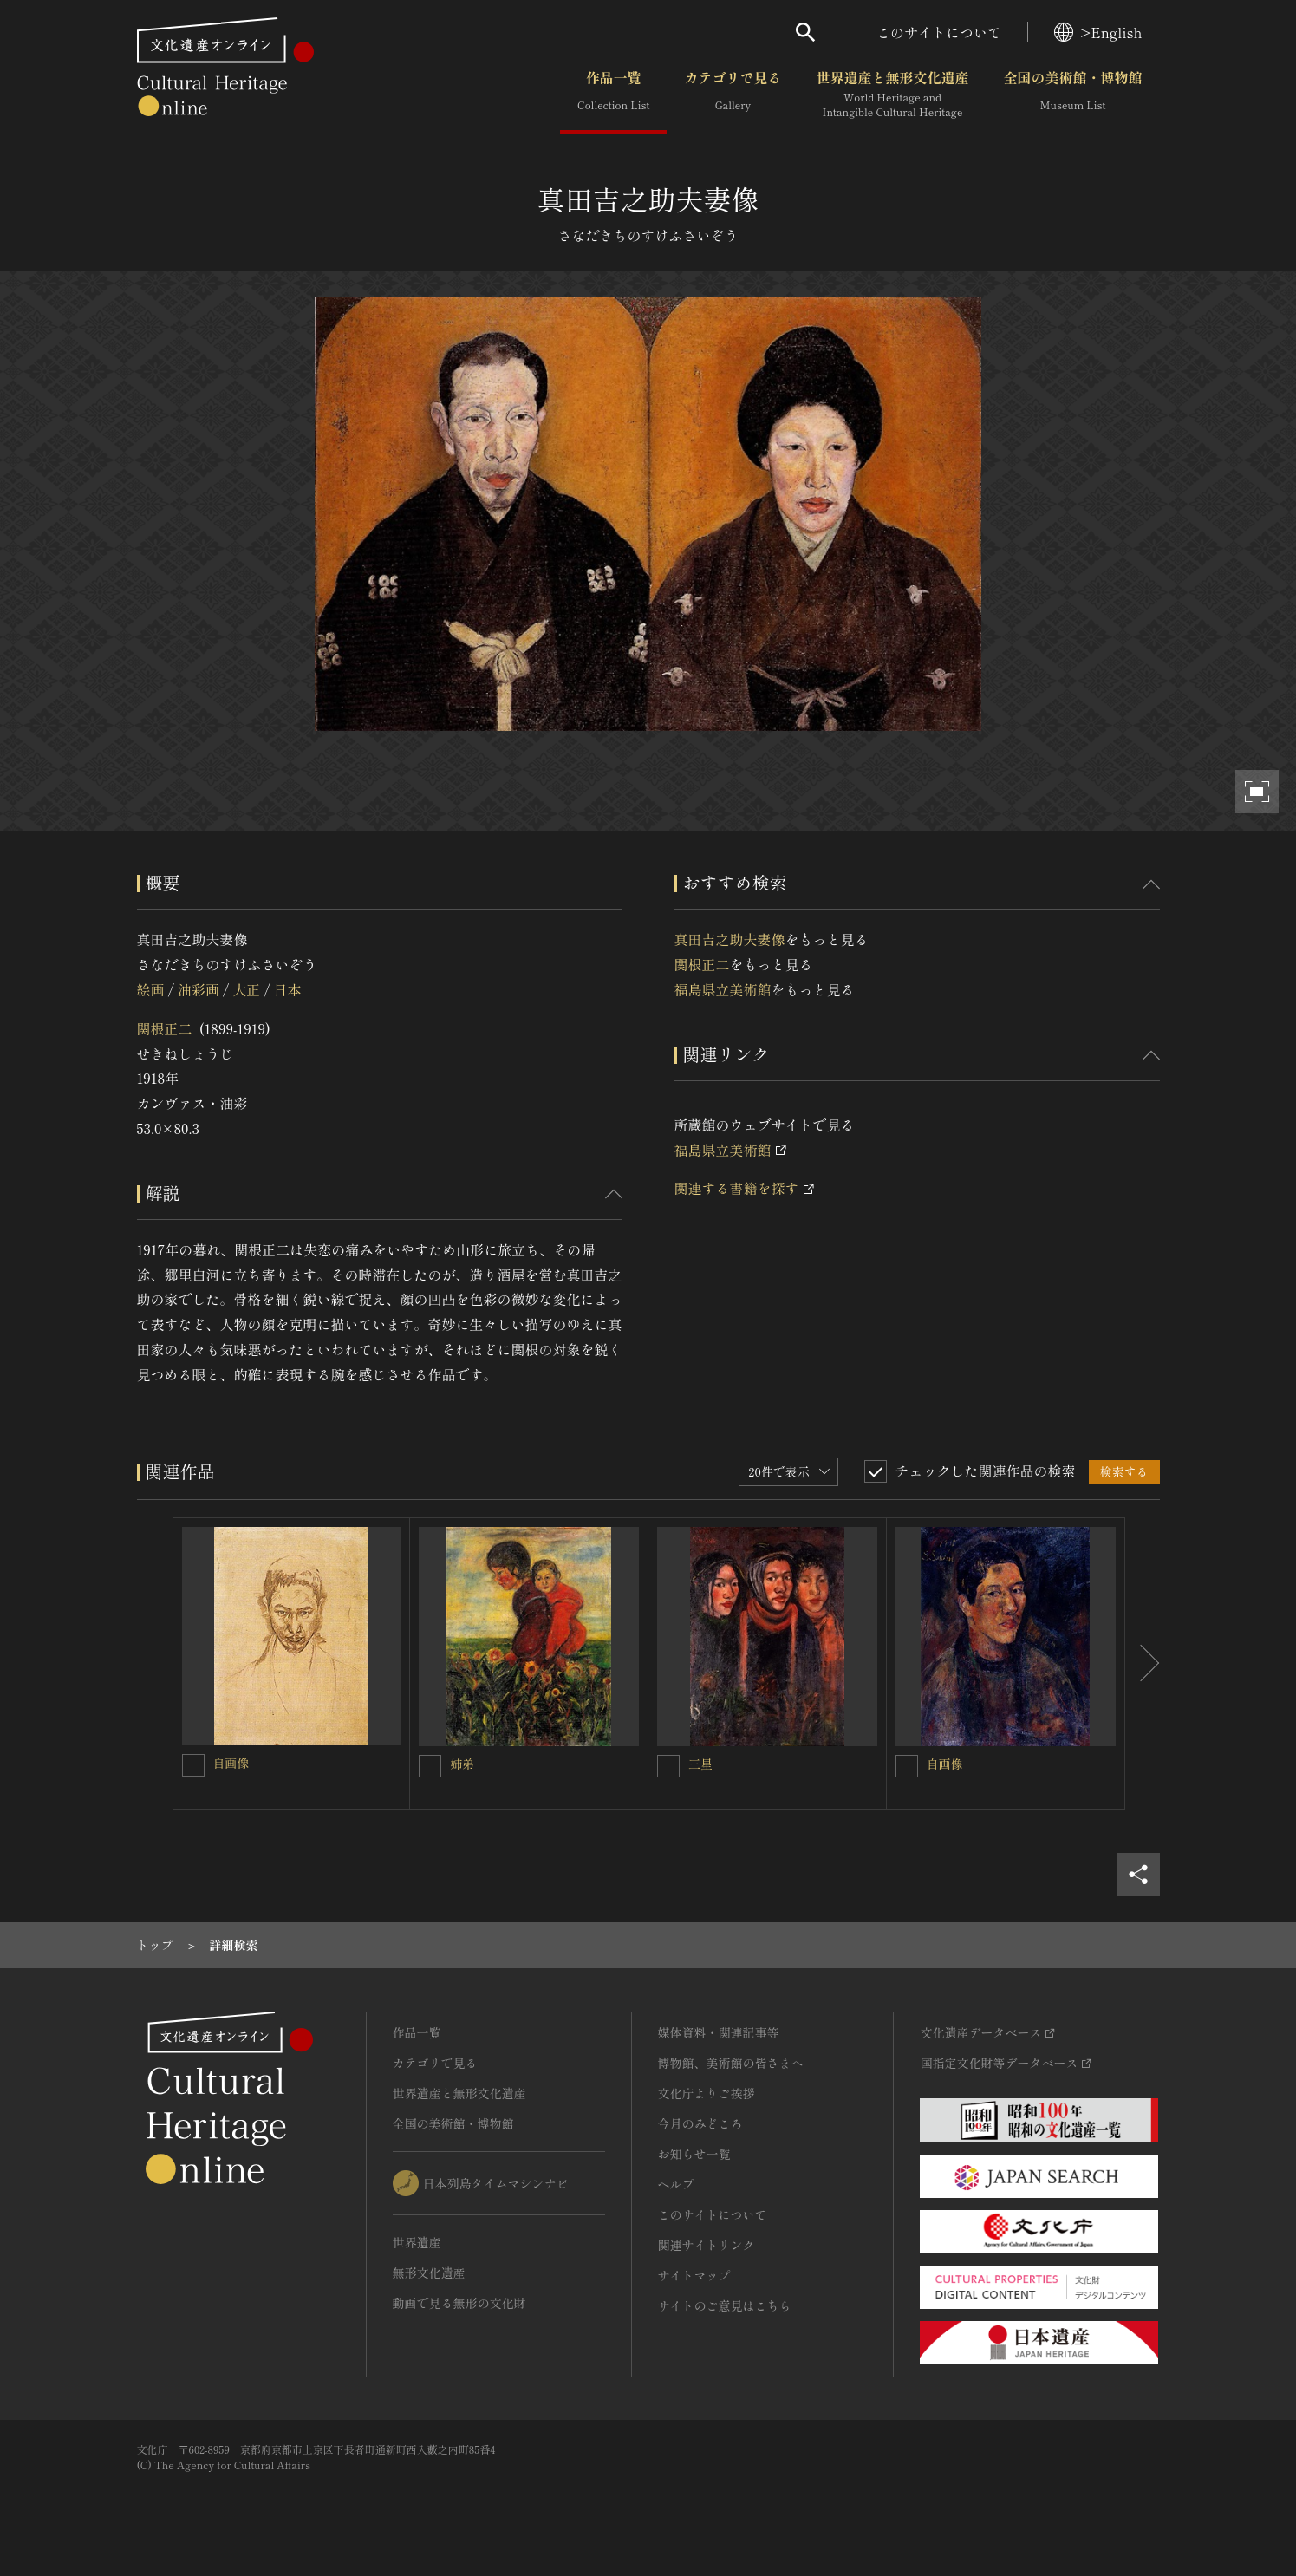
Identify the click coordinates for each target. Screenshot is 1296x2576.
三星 (700, 1763)
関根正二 (164, 1028)
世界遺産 (417, 2242)
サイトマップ (694, 2275)
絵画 (151, 989)
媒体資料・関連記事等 (718, 2032)
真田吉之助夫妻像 (729, 939)
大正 (246, 989)
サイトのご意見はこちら (724, 2305)
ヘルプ (676, 2184)
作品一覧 (613, 94)
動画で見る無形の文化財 (459, 2303)
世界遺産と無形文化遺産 (892, 94)
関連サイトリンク (706, 2244)
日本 (288, 989)
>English (1098, 32)
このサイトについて (938, 32)
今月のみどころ (700, 2123)
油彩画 (198, 989)
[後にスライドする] (1142, 1663)
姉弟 (462, 1763)
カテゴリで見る (732, 94)
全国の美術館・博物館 (1072, 94)
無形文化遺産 (429, 2272)
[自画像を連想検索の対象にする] (193, 1765)
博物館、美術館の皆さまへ (731, 2062)
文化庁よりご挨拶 (706, 2093)
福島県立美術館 (723, 989)
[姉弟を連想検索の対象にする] (430, 1766)
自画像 (231, 1762)
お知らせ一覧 (694, 2153)
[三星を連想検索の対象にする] (668, 1766)
